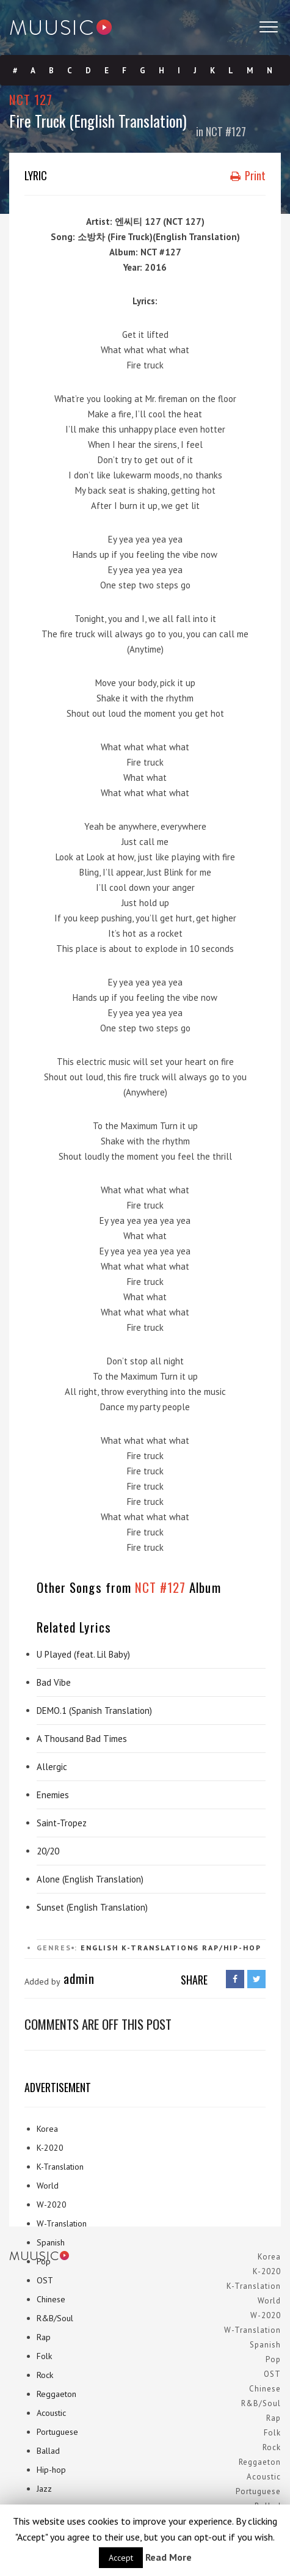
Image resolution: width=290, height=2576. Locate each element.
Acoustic (51, 2412)
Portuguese (57, 2431)
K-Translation (60, 2166)
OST (45, 2280)
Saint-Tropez (62, 1823)
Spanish (51, 2242)
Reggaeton (56, 2393)
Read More (168, 2557)
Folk (44, 2356)
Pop (44, 2261)
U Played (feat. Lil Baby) (83, 1654)
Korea (47, 2128)
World (48, 2185)
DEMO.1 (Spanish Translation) (94, 1710)
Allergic (52, 1767)
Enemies (53, 1795)
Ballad (48, 2450)
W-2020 (52, 2204)
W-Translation (62, 2223)
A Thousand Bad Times (82, 1738)
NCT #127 (226, 131)
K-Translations (160, 1947)
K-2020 (50, 2147)
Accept (121, 2557)
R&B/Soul (55, 2318)
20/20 (48, 1851)
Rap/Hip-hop (231, 1947)
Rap (44, 2337)
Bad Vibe (54, 1682)
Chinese (51, 2299)
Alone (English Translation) (90, 1879)
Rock (45, 2374)
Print (248, 175)
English (99, 1947)
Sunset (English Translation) (92, 1907)
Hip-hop (51, 2469)
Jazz (44, 2488)
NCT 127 (31, 99)
